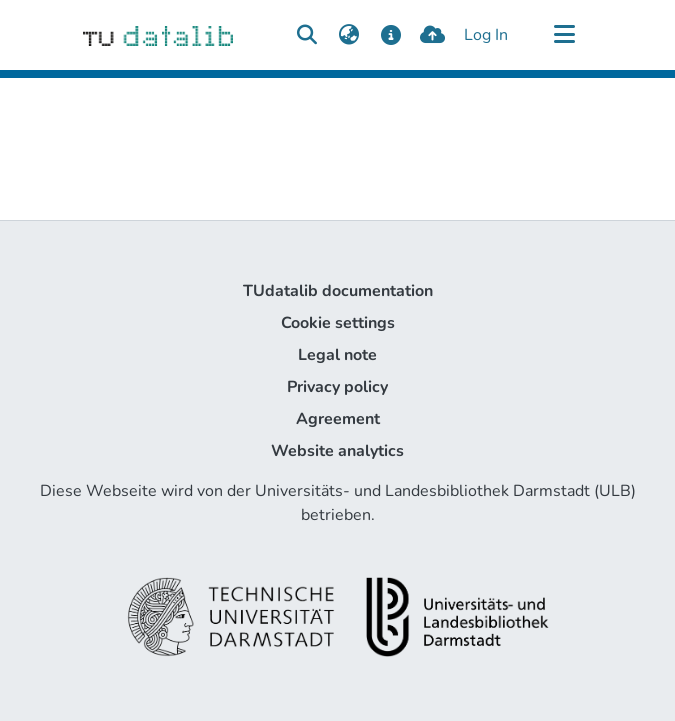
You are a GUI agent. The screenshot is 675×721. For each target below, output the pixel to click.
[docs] (391, 35)
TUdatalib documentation (338, 291)
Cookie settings (338, 323)
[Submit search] (307, 35)
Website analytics (337, 451)
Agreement (338, 419)
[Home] (158, 35)
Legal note (337, 355)
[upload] (432, 35)
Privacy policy (337, 387)
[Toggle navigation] (565, 35)
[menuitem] (349, 35)
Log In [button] (487, 35)
